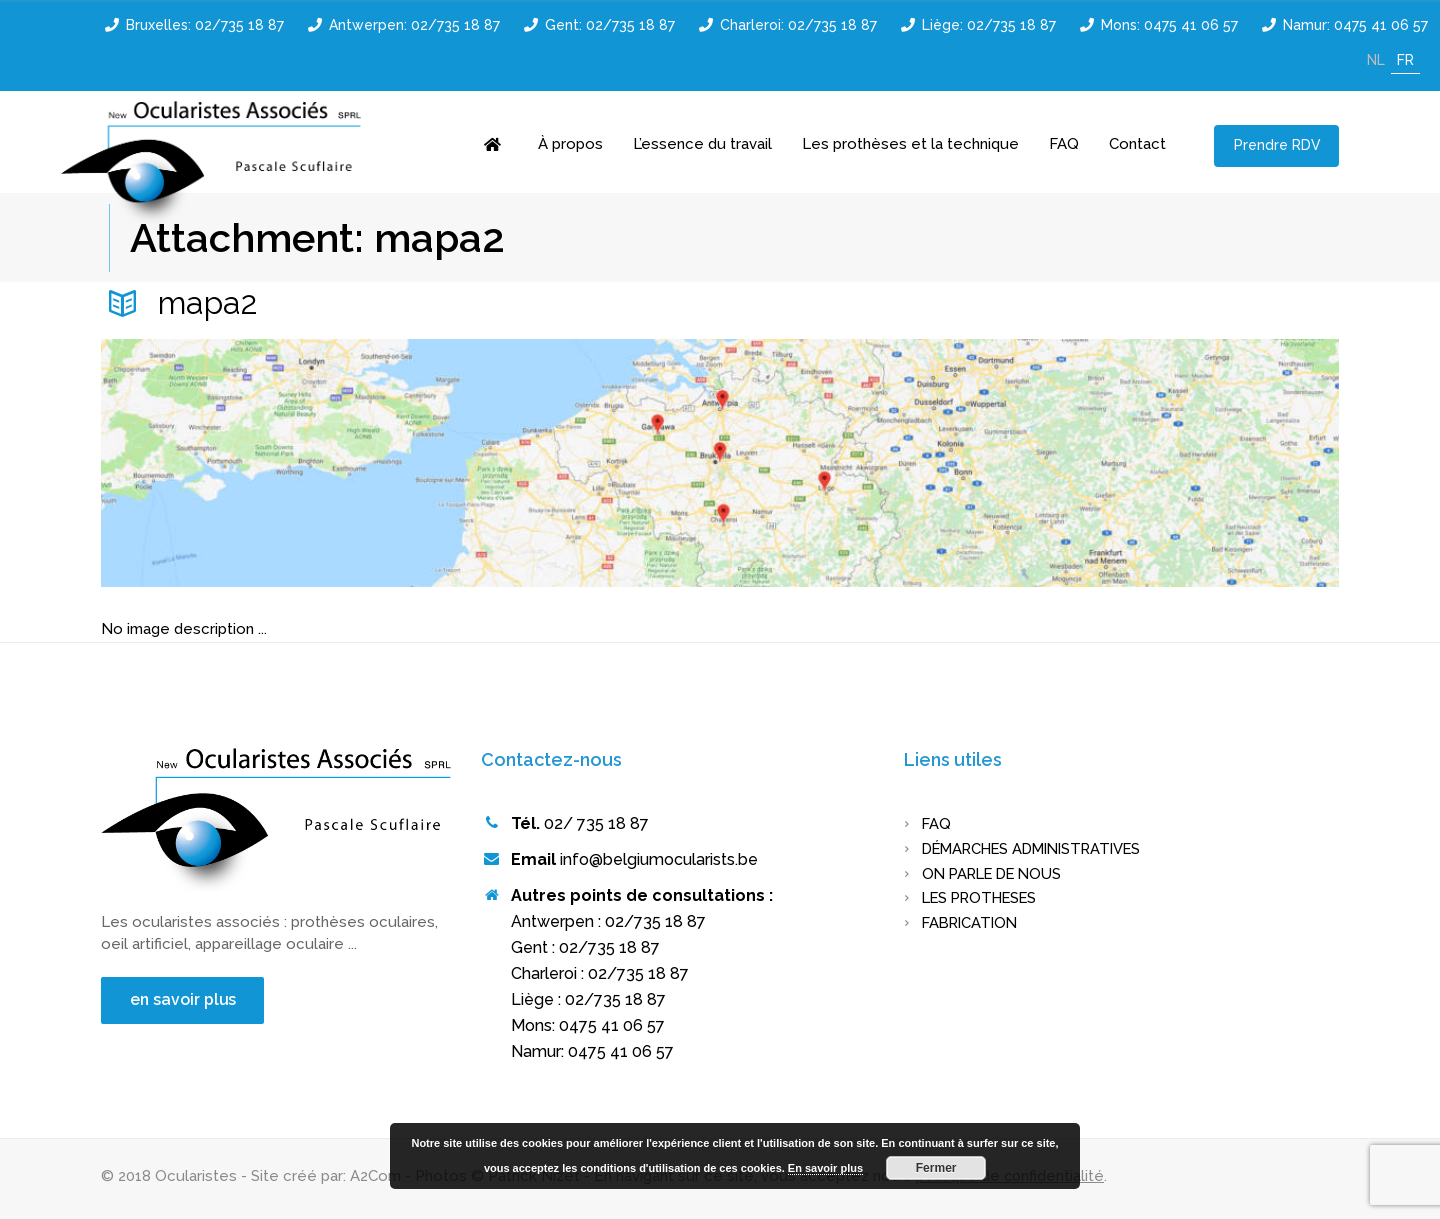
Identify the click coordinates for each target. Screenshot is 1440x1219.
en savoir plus (185, 1000)
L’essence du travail (702, 144)
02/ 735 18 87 (596, 823)
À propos (570, 144)
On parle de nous (996, 874)
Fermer (936, 1168)
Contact (1137, 144)
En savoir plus (825, 1168)
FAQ (1064, 144)
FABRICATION (972, 923)
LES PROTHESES (984, 898)
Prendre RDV (1277, 145)
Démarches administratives (1039, 849)
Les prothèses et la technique (910, 144)
